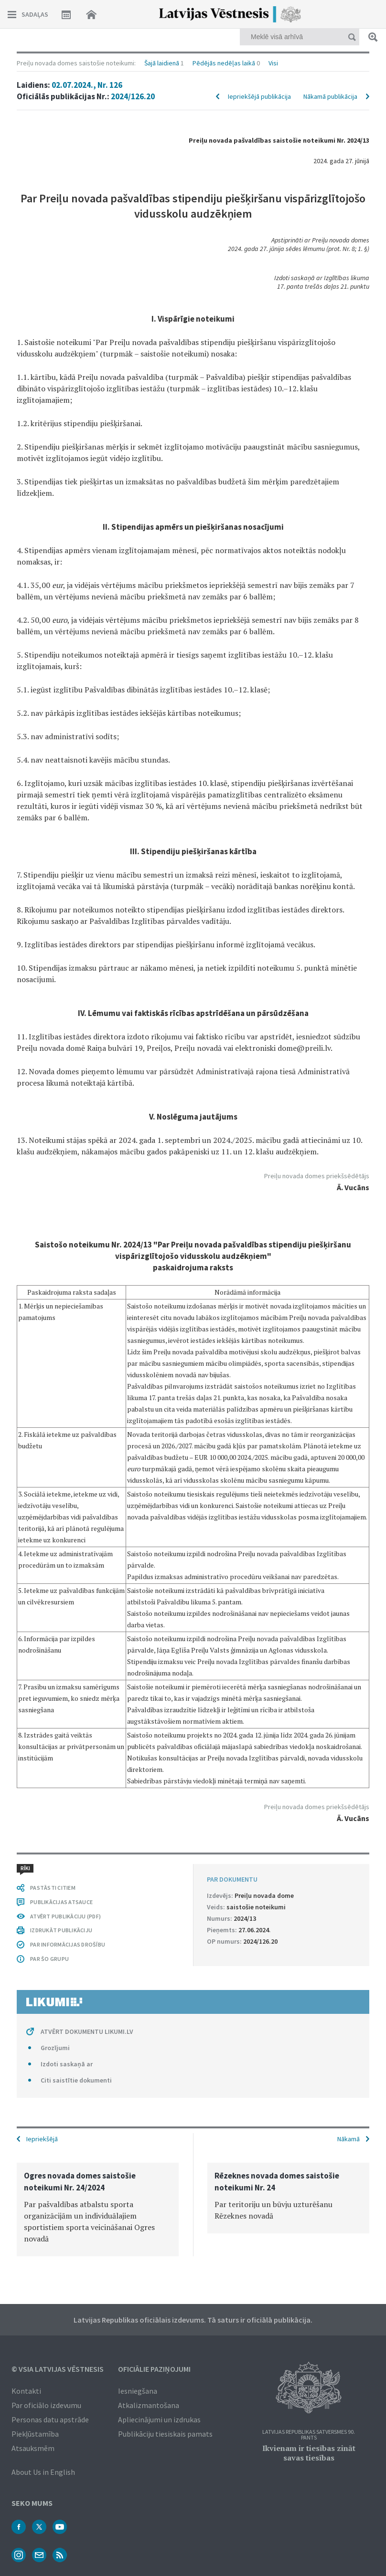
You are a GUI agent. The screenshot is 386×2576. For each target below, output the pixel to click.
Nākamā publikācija (330, 96)
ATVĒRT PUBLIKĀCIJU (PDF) (65, 1916)
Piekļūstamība (35, 2434)
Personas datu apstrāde (50, 2419)
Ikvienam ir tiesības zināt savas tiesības (308, 2452)
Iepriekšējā (42, 2139)
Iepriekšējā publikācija (259, 96)
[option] (98, 2209)
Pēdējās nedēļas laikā (224, 63)
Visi (273, 63)
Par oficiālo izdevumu (46, 2405)
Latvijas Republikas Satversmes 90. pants (308, 2435)
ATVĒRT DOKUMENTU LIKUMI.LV (87, 2031)
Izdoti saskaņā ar (67, 2064)
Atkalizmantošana (148, 2405)
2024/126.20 (133, 96)
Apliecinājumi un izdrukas (159, 2419)
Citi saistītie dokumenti (76, 2080)
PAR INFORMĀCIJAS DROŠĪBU (67, 1944)
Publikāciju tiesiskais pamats (165, 2434)
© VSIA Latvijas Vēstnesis (57, 2369)
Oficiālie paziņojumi (154, 2369)
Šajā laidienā (161, 63)
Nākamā (348, 2139)
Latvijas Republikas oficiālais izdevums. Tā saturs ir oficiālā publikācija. (193, 2320)
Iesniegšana (137, 2391)
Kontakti (26, 2391)
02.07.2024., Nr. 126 (87, 85)
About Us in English (43, 2472)
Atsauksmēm (32, 2448)
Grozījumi (55, 2047)
